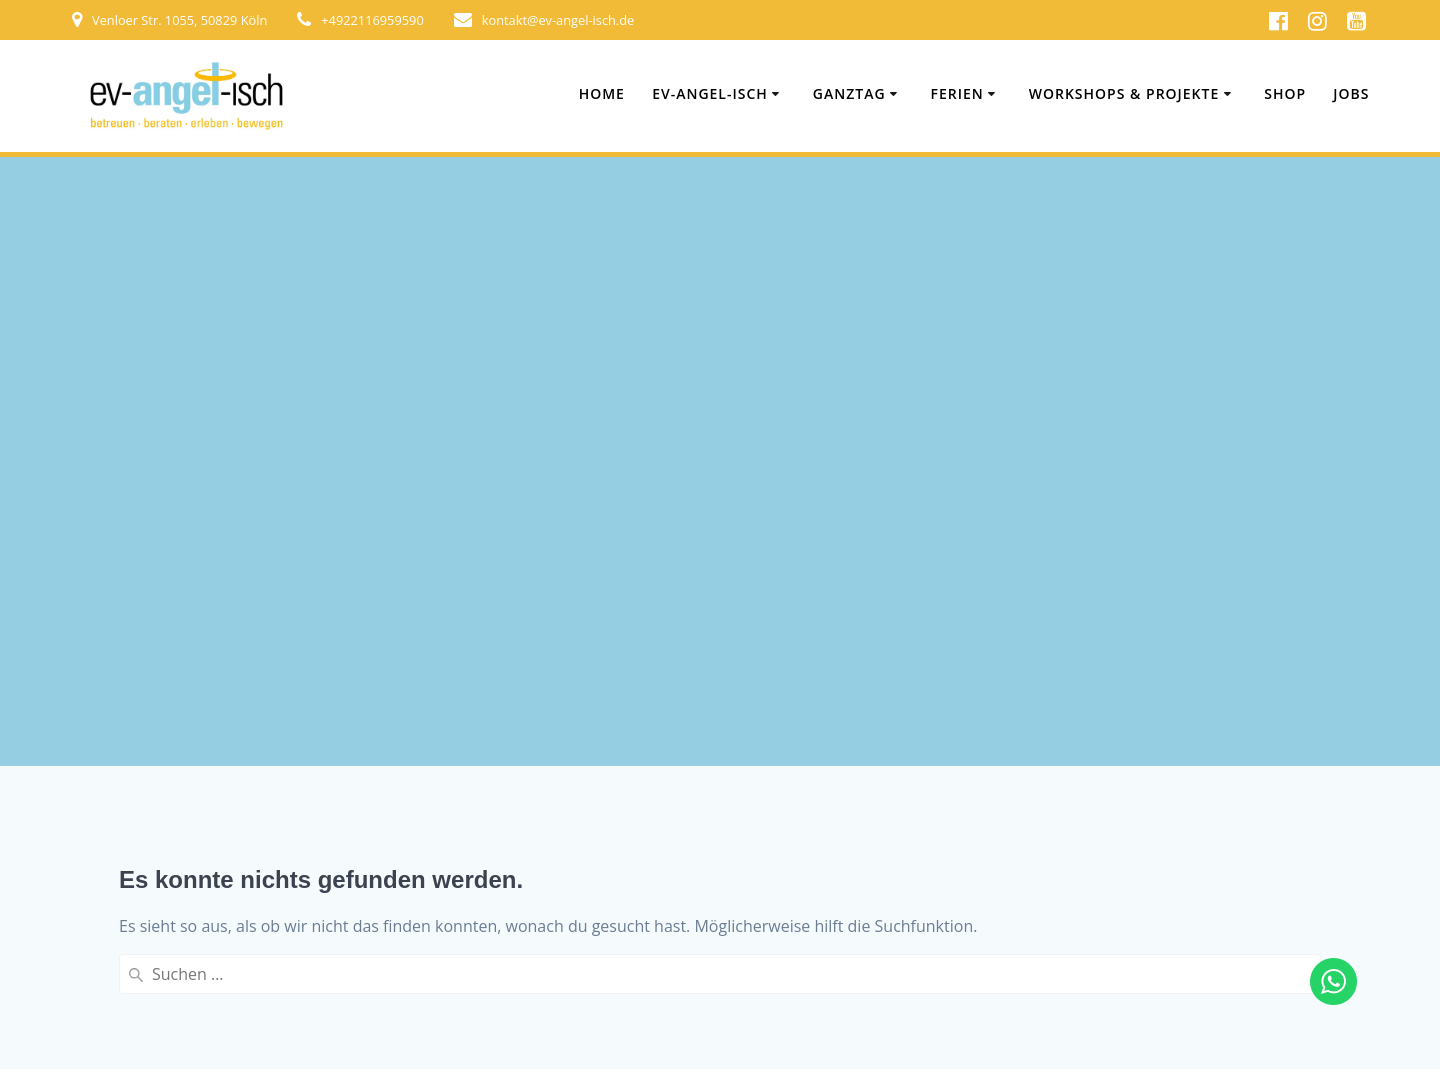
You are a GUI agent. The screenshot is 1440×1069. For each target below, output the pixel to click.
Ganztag (849, 93)
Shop (1285, 93)
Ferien (957, 93)
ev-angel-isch (710, 93)
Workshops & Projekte (1124, 93)
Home (602, 93)
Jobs (1351, 93)
